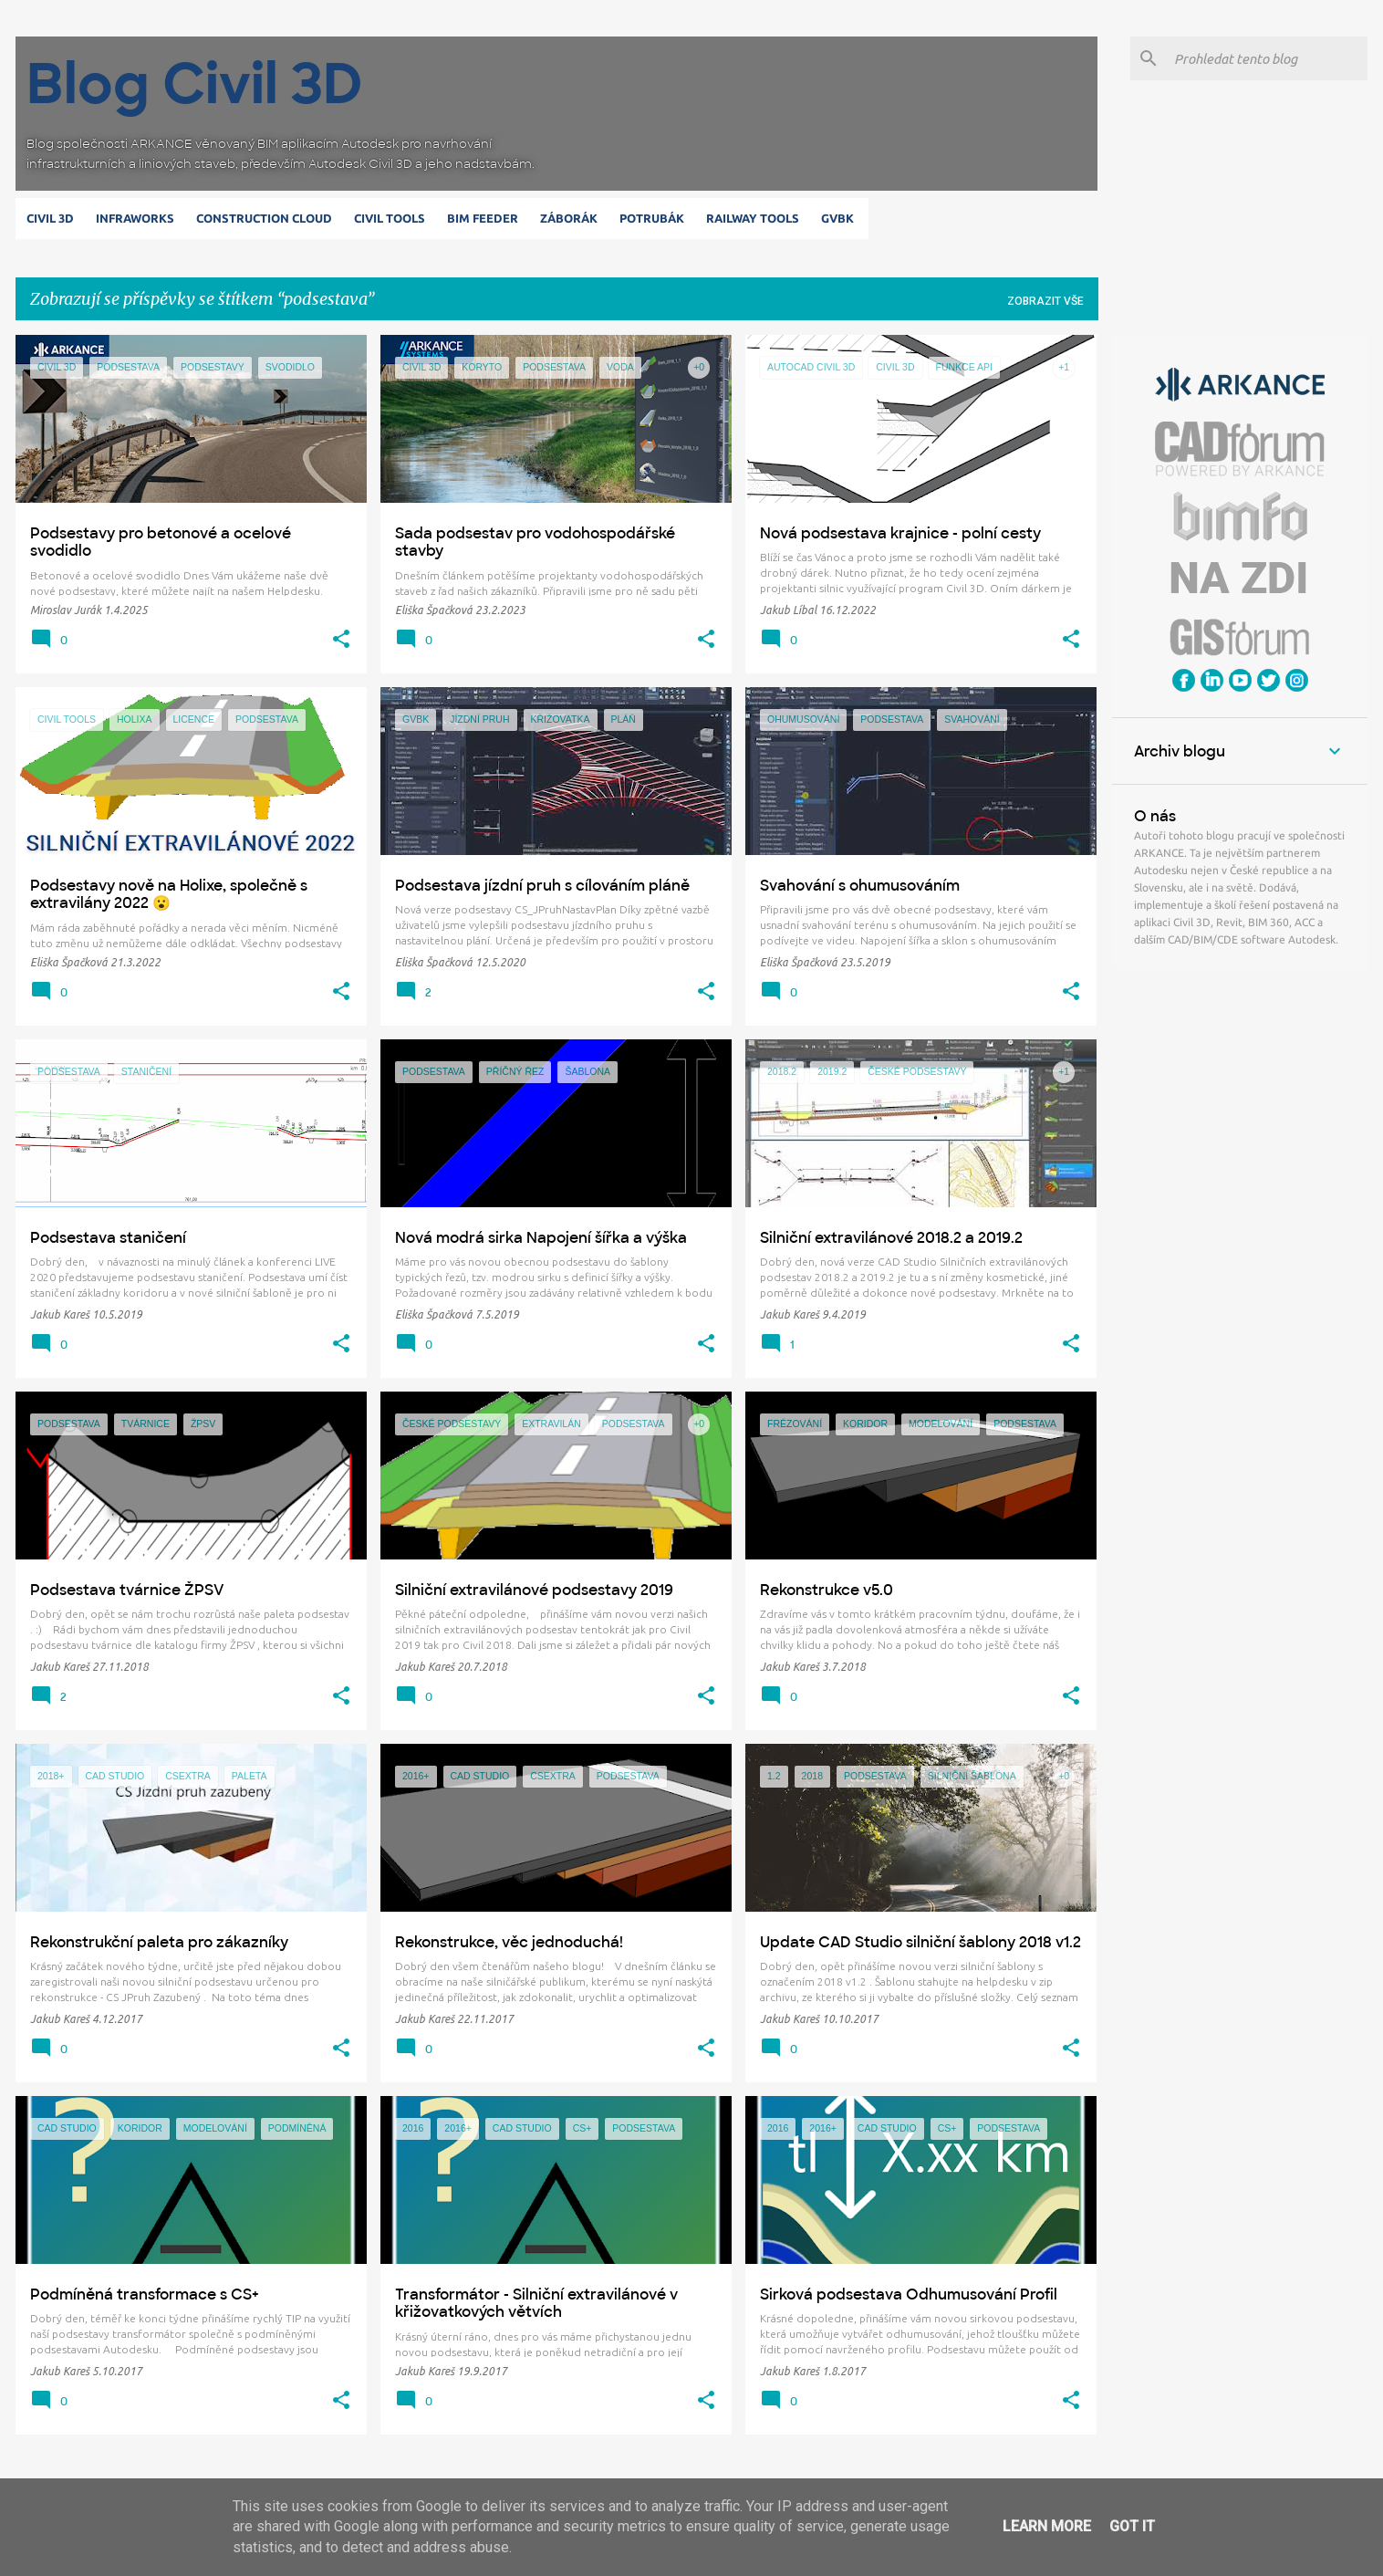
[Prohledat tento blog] (1267, 58)
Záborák (572, 218)
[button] (341, 640)
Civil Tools (393, 218)
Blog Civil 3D (194, 83)
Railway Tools (756, 218)
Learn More (1047, 2526)
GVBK (841, 218)
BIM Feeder (486, 218)
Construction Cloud (268, 218)
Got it (1132, 2526)
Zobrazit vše (1045, 301)
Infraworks (138, 218)
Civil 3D (54, 218)
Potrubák (655, 218)
